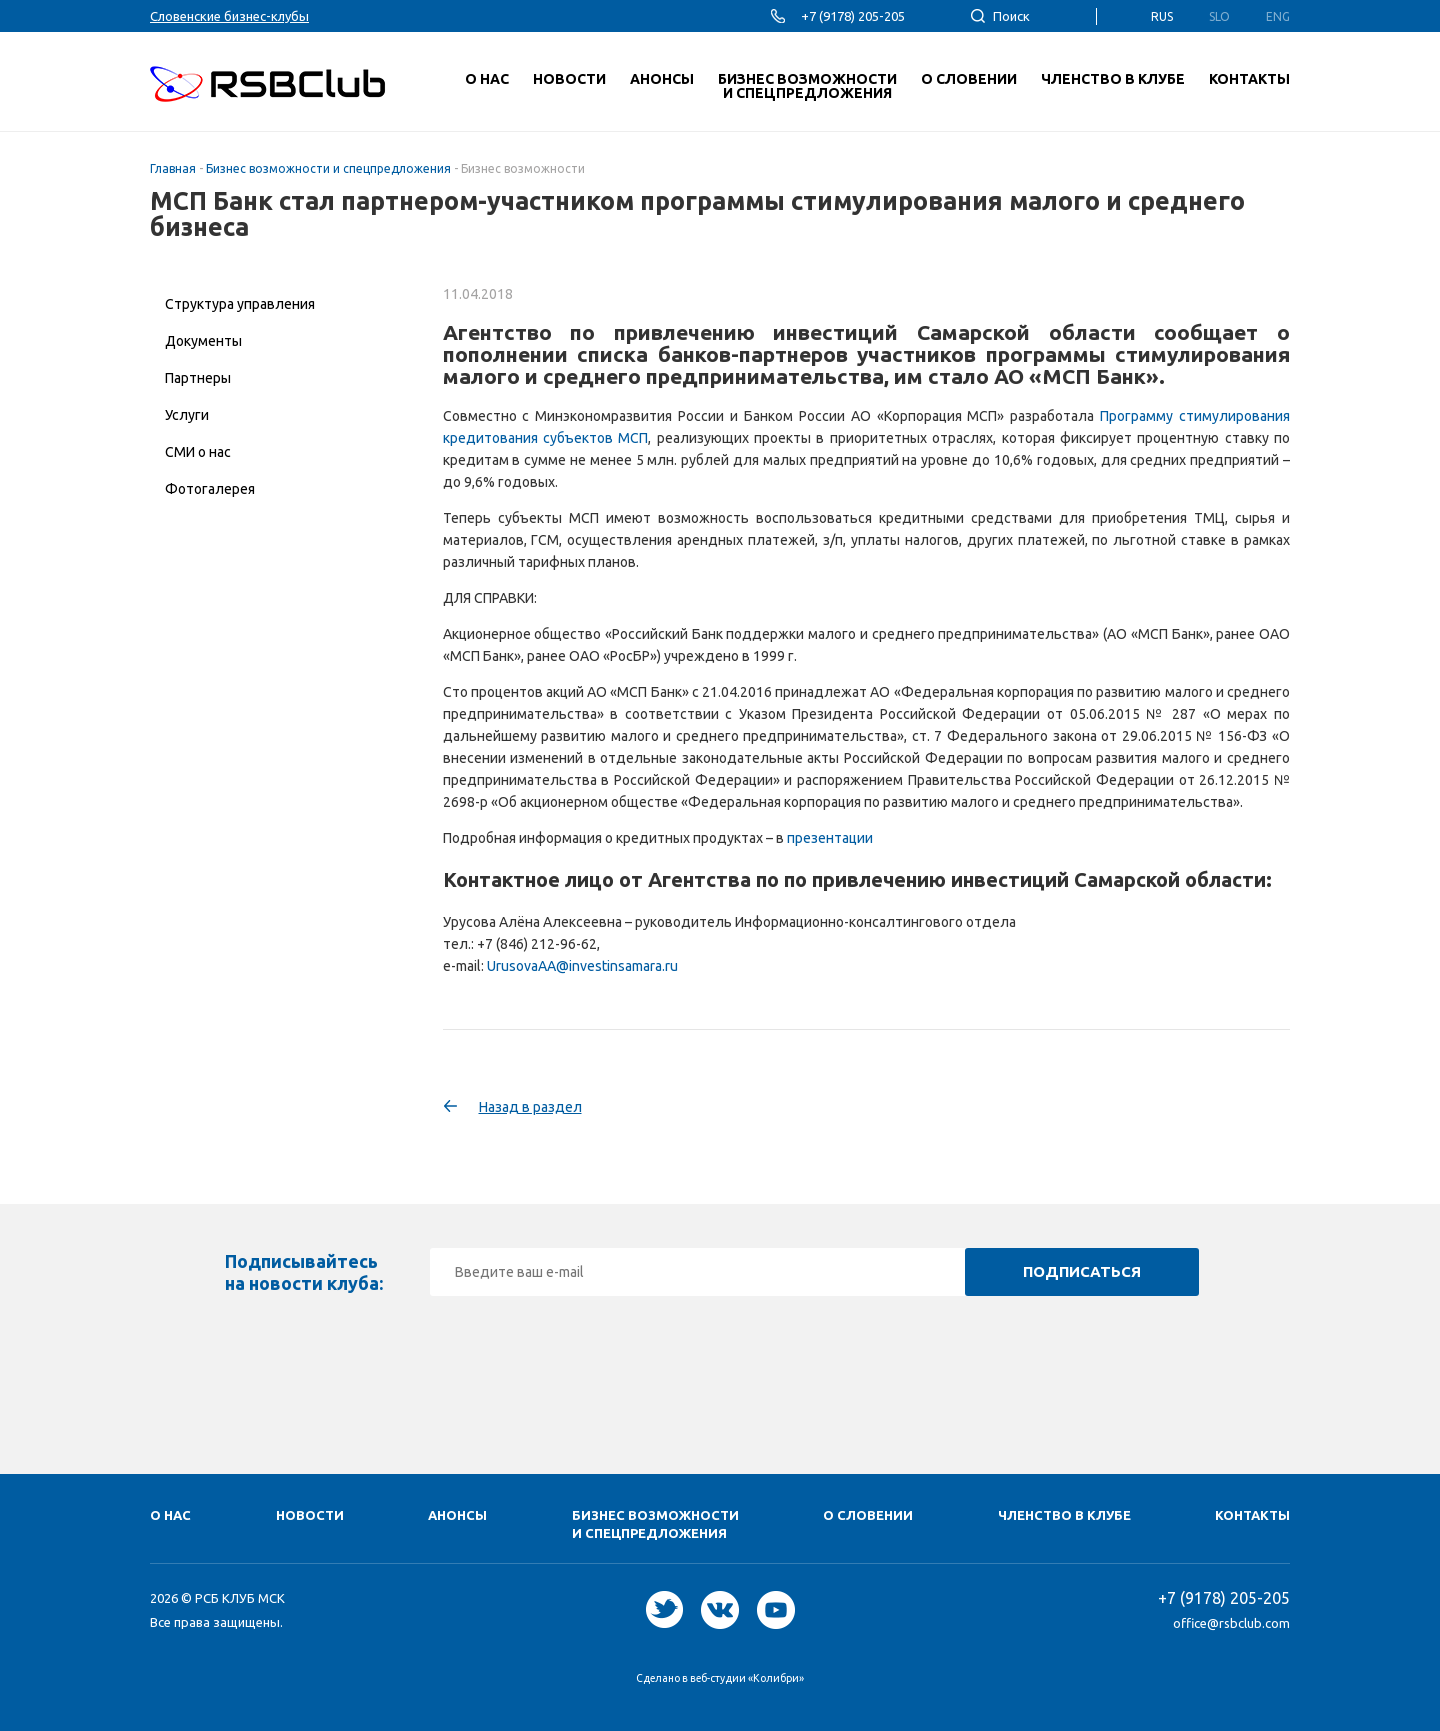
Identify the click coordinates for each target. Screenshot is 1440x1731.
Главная (173, 168)
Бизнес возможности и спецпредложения (328, 168)
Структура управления (240, 304)
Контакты (1252, 1515)
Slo (1219, 16)
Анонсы (457, 1515)
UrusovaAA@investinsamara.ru (582, 966)
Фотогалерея (210, 489)
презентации (830, 838)
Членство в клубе (1064, 1515)
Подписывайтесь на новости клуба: (304, 1272)
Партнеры (198, 378)
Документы (203, 341)
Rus (1162, 16)
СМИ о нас (198, 452)
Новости (310, 1515)
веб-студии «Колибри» (747, 1678)
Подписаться (1082, 1271)
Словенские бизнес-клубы (229, 16)
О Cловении (868, 1515)
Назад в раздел (530, 1107)
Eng (1278, 16)
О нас (170, 1515)
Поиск (1011, 16)
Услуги (187, 415)
